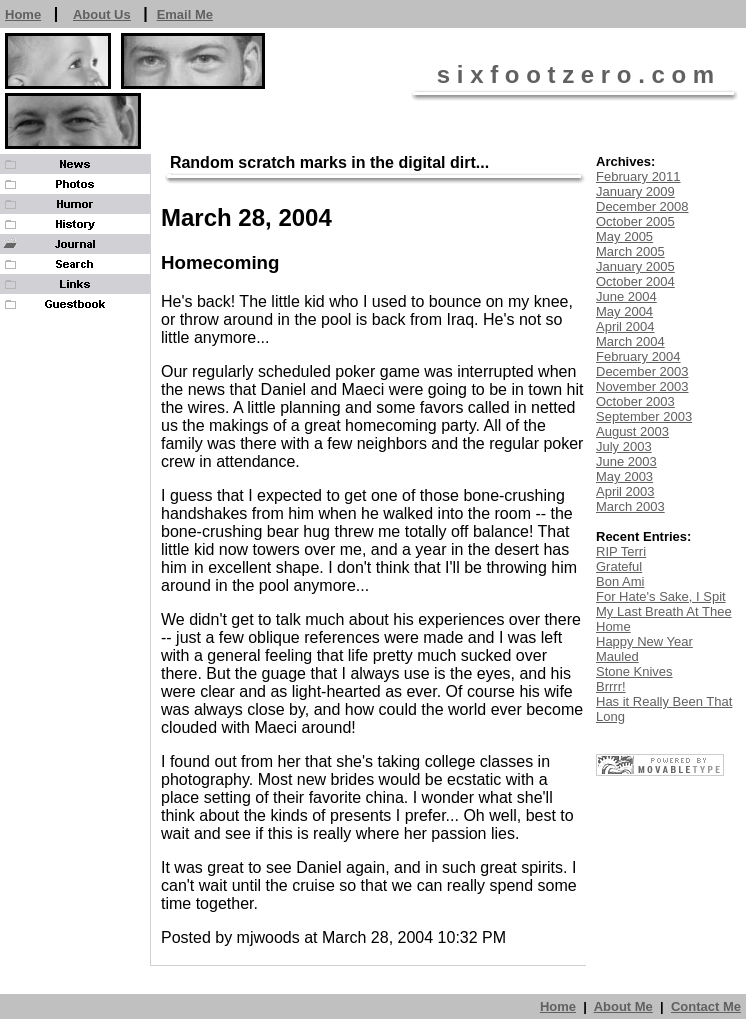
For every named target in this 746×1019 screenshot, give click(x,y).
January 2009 (635, 191)
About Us (102, 14)
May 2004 (624, 311)
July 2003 (624, 446)
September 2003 (644, 416)
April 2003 (625, 491)
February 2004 (638, 356)
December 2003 (642, 371)
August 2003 (632, 431)
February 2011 (638, 176)
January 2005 (635, 266)
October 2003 (635, 401)
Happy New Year (644, 641)
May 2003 (624, 476)
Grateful (619, 566)
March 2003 (630, 506)
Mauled (617, 656)
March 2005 (630, 251)
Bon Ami (620, 581)
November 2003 (642, 386)
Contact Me (706, 1006)
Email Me (185, 14)
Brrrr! (611, 686)
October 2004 (635, 281)
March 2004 (630, 341)
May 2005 (624, 236)
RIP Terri (621, 551)
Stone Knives (634, 671)
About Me (623, 1006)
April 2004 (625, 326)
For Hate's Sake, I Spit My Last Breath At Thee (664, 604)
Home (23, 14)
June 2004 (626, 296)
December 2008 (642, 206)
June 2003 (626, 461)
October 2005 (635, 221)
